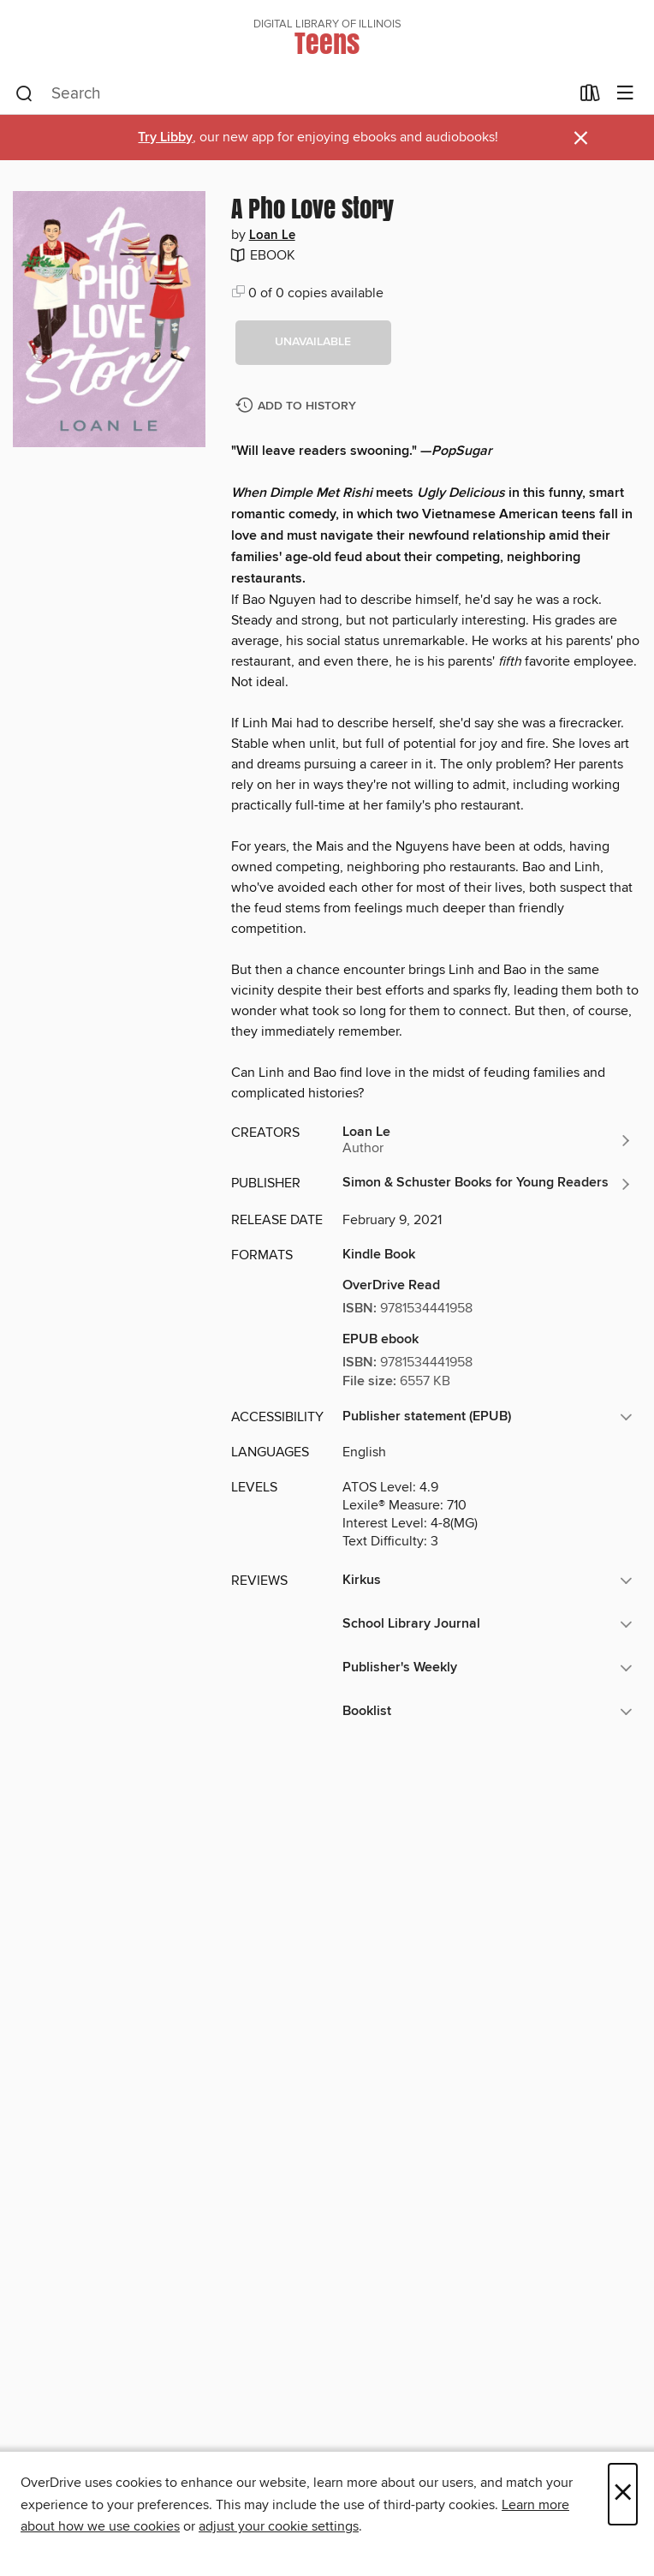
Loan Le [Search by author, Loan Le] (272, 235)
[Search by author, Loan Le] (487, 1140)
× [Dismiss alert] (581, 138)
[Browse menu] (625, 93)
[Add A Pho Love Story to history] (297, 406)
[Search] (24, 94)
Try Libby (165, 137)
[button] (313, 342)
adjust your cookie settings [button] (279, 2526)
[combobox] (292, 94)
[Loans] (590, 96)
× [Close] (622, 2494)
